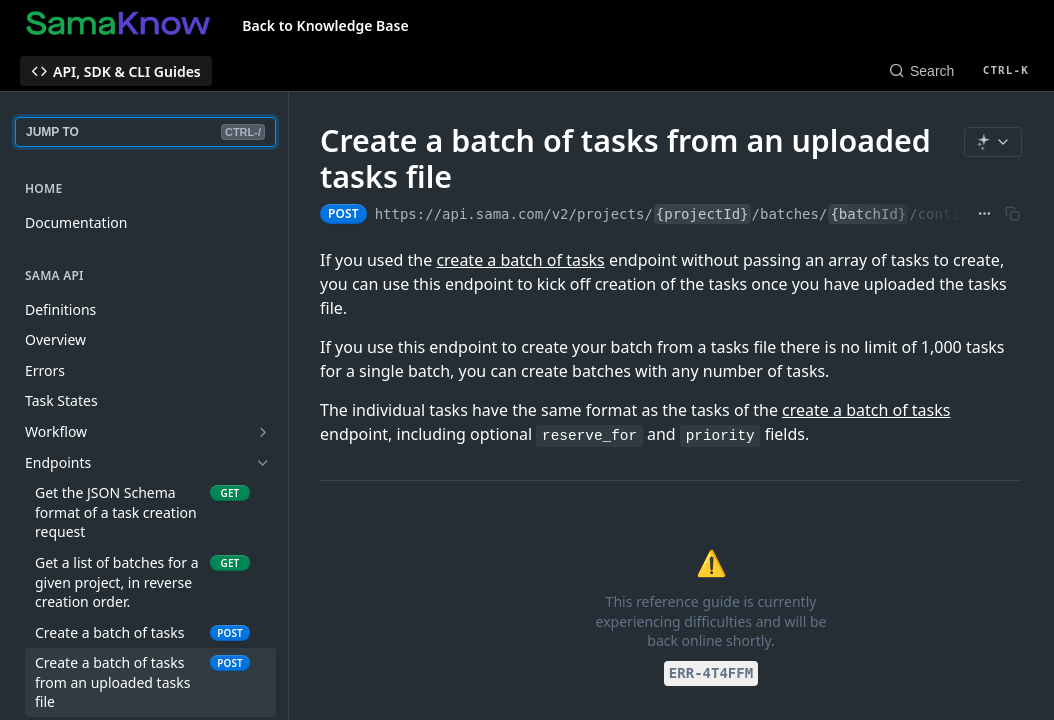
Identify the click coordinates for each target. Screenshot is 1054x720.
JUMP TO (145, 132)
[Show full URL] (984, 214)
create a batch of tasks (520, 260)
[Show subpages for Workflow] (263, 432)
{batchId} (868, 214)
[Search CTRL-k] (959, 71)
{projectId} (702, 214)
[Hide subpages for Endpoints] (263, 463)
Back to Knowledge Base (325, 25)
